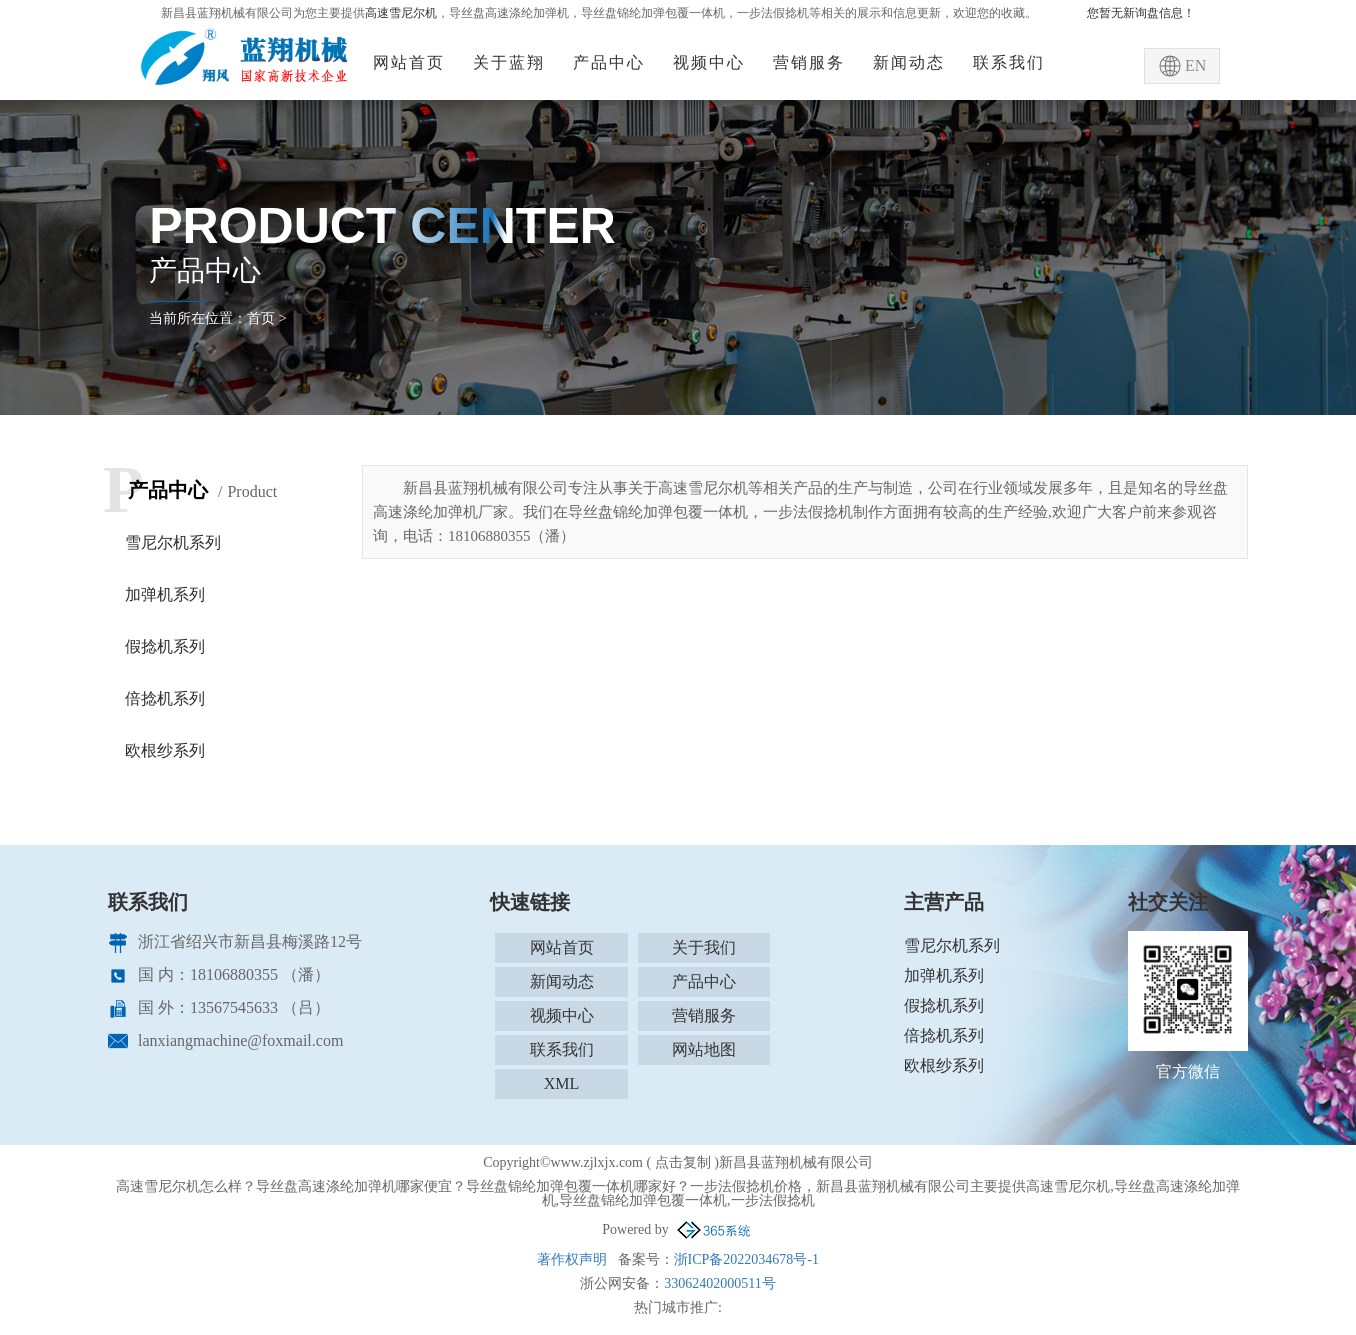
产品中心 (609, 62)
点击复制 (683, 1162)
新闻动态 (909, 62)
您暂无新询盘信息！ (1141, 13)
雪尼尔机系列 (173, 542)
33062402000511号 (719, 1283)
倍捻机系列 (165, 698)
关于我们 (704, 947)
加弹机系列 (165, 594)
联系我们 (1009, 62)
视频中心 (709, 62)
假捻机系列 (165, 646)
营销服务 (809, 62)
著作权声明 (572, 1259)
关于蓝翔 (509, 62)
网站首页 (409, 62)
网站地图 (704, 1049)
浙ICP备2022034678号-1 (746, 1259)
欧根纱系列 (165, 750)
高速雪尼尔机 (401, 13)
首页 (261, 318)
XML (562, 1083)
